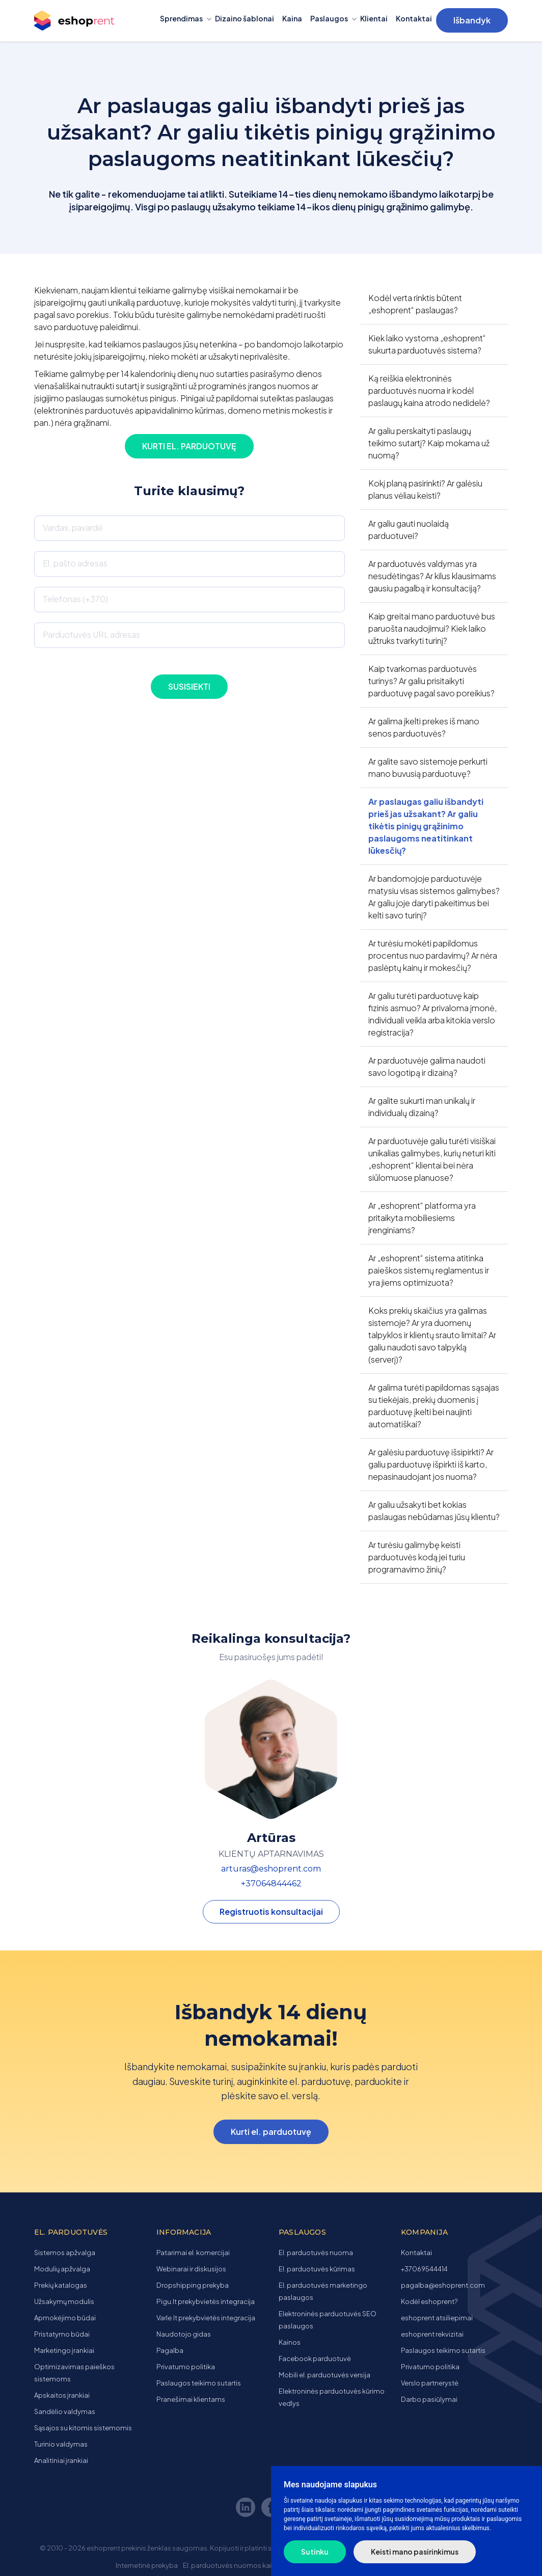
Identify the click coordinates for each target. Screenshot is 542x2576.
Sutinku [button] (315, 2551)
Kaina (292, 18)
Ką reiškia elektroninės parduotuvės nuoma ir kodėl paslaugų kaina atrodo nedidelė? (429, 390)
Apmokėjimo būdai (65, 2318)
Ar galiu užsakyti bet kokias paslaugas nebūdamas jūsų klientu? (434, 1510)
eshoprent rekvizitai (432, 2334)
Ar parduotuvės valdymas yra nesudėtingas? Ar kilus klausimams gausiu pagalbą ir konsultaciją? (432, 575)
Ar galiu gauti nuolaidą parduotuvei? (408, 529)
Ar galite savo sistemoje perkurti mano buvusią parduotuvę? (427, 767)
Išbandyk (472, 20)
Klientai (374, 18)
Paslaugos (329, 18)
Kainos (290, 2342)
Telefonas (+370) (75, 598)
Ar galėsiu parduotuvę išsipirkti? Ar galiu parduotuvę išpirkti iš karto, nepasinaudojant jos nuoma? (431, 1464)
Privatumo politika (185, 2367)
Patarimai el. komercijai (193, 2252)
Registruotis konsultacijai (271, 1911)
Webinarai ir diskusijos (191, 2269)
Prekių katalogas (60, 2285)
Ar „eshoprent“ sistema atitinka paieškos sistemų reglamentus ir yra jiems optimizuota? (428, 1270)
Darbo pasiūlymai (429, 2399)
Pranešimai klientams (190, 2399)
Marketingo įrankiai (64, 2350)
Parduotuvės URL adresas (91, 634)
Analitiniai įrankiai (61, 2460)
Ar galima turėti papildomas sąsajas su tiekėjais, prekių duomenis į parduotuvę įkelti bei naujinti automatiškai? (433, 1405)
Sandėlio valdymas (64, 2411)
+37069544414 (424, 2269)
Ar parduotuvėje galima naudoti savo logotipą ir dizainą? (426, 1066)
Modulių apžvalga (62, 2269)
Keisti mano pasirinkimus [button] (414, 2551)
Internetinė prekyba (147, 2565)
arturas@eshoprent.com (271, 1869)
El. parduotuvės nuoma (316, 2252)
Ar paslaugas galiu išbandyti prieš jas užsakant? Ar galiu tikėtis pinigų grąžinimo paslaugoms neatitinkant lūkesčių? (425, 826)
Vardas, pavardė (73, 527)
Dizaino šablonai (244, 18)
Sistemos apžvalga (64, 2252)
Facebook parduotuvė (315, 2358)
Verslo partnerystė (429, 2383)
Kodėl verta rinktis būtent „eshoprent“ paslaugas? (415, 303)
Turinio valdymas (61, 2444)
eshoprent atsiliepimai (437, 2318)
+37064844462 (271, 1883)
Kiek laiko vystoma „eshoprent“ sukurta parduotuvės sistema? (427, 344)
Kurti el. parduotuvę (189, 446)
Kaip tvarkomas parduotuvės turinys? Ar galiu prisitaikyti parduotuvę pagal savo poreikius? (431, 680)
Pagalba (169, 2350)
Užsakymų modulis (64, 2301)
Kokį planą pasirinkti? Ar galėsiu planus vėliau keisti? (425, 489)
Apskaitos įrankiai (62, 2395)
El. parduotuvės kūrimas (317, 2269)
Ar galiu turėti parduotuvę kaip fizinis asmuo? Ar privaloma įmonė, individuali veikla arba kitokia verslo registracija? (432, 1014)
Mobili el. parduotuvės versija (324, 2375)
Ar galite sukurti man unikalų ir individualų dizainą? (421, 1106)
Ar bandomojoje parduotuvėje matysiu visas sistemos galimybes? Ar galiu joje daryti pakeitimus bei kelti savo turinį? (434, 896)
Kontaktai (414, 18)
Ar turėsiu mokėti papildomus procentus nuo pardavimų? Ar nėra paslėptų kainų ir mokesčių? (432, 955)
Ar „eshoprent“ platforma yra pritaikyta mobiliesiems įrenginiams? (422, 1217)
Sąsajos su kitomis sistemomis (83, 2428)
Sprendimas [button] (181, 18)
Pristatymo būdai (62, 2334)
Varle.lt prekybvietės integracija (205, 2318)
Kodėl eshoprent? (429, 2301)
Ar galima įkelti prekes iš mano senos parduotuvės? (423, 727)
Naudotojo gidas (183, 2334)
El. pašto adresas (75, 563)
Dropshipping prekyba (192, 2285)
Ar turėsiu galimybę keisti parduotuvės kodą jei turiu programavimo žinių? (416, 1557)
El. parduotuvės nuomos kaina (231, 2565)
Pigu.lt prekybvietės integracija (205, 2301)
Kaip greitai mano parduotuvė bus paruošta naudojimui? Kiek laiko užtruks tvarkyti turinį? (431, 628)
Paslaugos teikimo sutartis (198, 2383)
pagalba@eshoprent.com (443, 2285)
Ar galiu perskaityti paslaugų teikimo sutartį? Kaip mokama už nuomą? (429, 442)
